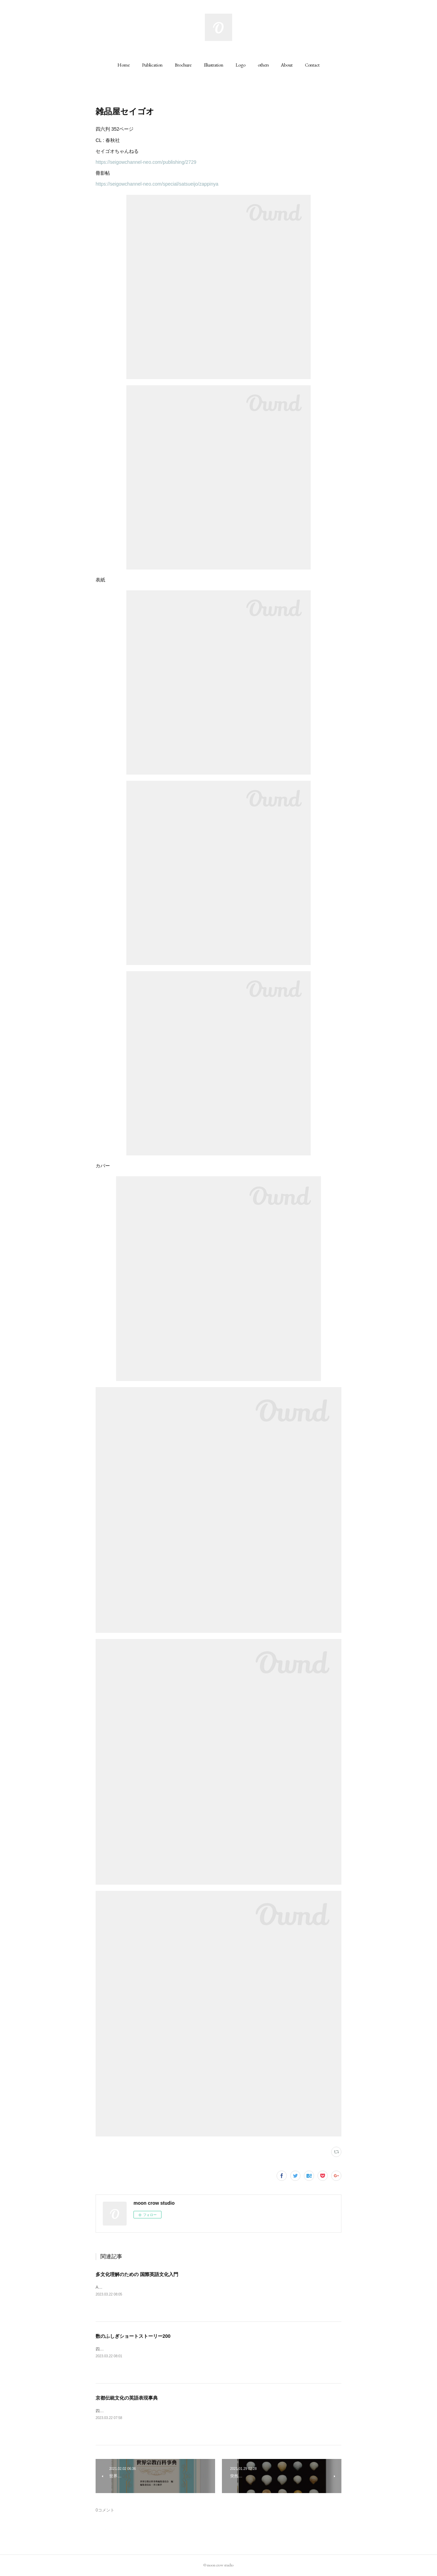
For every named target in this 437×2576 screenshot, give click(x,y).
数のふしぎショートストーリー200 (133, 2336)
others (263, 65)
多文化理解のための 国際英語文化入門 (137, 2274)
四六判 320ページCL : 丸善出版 (126, 2410)
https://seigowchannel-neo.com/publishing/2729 (146, 162)
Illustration (213, 65)
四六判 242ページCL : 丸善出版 (126, 2349)
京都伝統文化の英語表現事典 (127, 2398)
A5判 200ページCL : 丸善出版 (125, 2287)
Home (123, 65)
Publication (152, 65)
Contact (312, 65)
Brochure (183, 65)
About (287, 65)
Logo (240, 65)
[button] (123, 65)
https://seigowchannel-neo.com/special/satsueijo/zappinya (157, 184)
